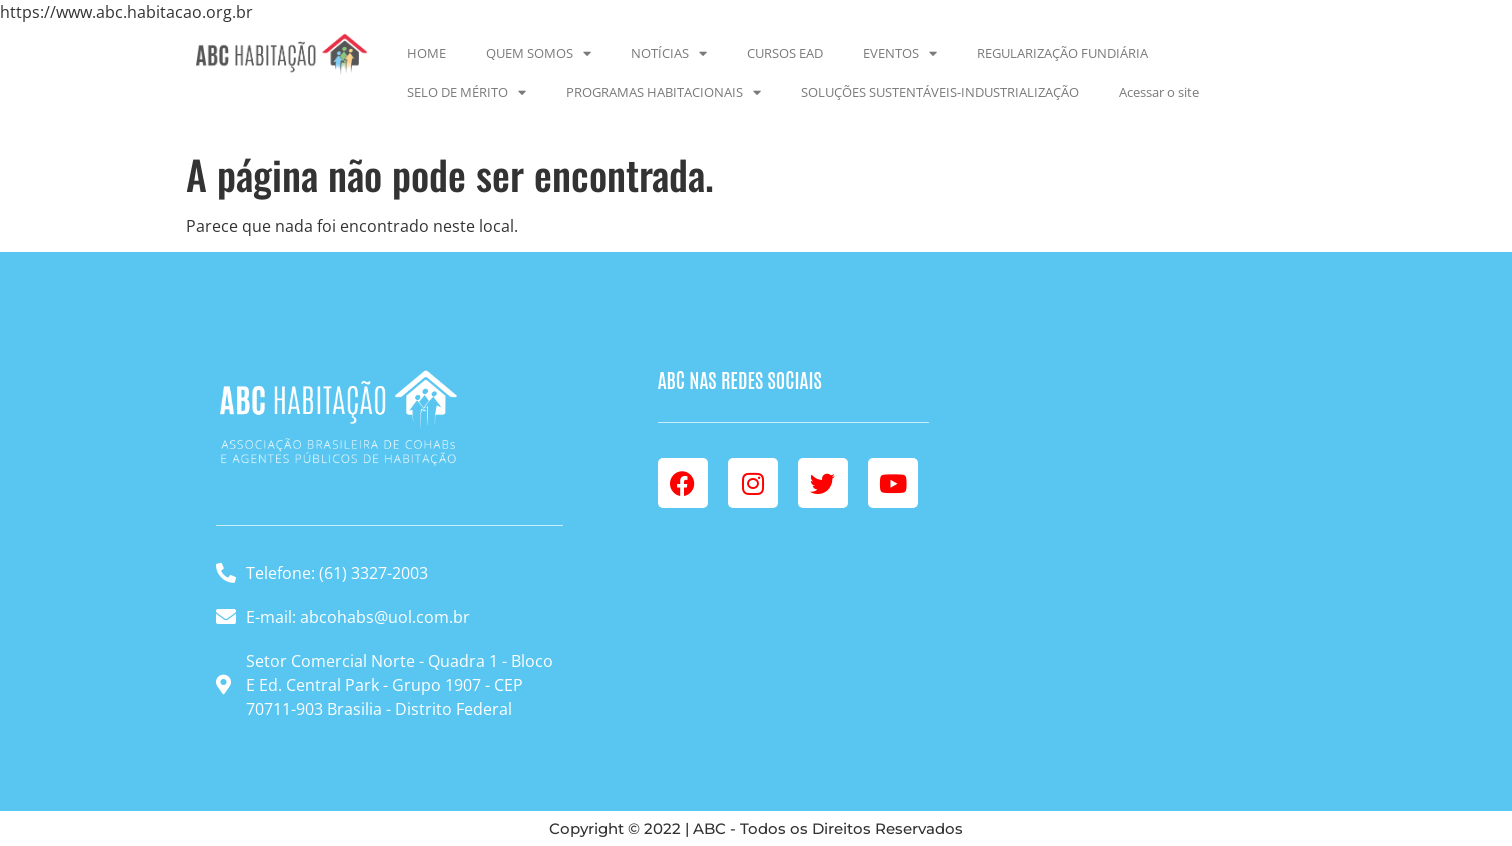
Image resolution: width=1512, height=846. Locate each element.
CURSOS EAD (785, 53)
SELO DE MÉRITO (466, 92)
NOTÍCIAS (669, 53)
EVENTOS (900, 53)
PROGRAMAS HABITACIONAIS (663, 92)
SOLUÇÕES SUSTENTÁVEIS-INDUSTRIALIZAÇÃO (940, 92)
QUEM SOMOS (538, 53)
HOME (426, 53)
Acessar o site (1159, 92)
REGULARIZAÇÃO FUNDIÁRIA (1062, 53)
